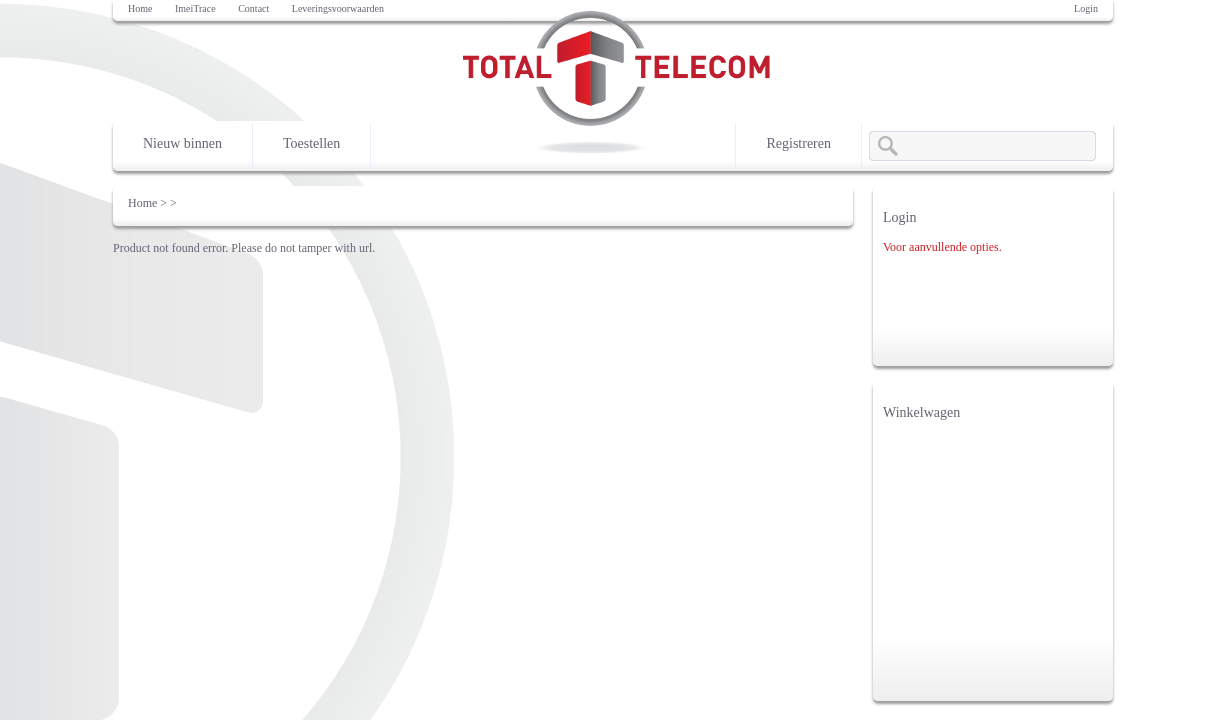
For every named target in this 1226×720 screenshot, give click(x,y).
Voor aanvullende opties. (942, 247)
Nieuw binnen (182, 143)
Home (140, 8)
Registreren (798, 143)
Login (1086, 8)
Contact (253, 8)
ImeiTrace (195, 8)
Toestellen (311, 143)
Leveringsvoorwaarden (338, 8)
